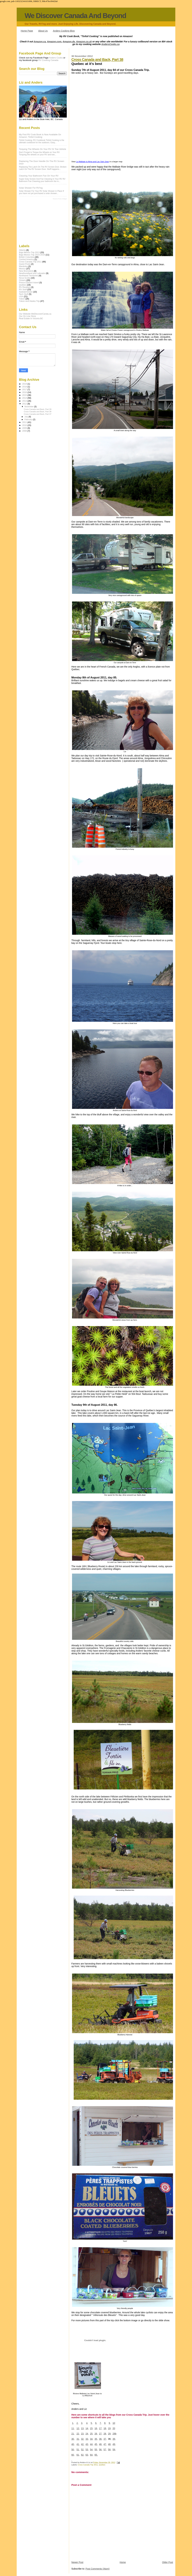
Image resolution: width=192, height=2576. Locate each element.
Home (123, 2562)
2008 (25, 431)
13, (82, 2428)
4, (87, 2423)
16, (96, 2428)
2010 (25, 425)
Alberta (22, 250)
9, (110, 2423)
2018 (25, 387)
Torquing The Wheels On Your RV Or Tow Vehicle (42, 149)
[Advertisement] (35, 221)
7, (101, 2423)
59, (114, 2449)
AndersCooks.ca (110, 44)
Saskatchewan (26, 292)
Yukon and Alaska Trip (29, 301)
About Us (43, 30)
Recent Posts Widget (60, 199)
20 (114, 2428)
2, (77, 2423)
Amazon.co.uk (84, 41)
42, (82, 2444)
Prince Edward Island (29, 282)
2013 (25, 401)
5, (92, 2423)
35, (96, 2439)
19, (109, 2428)
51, (78, 2449)
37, (105, 2439)
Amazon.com (54, 41)
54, (91, 2449)
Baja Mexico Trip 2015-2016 (32, 255)
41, (78, 2444)
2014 (25, 398)
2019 (25, 384)
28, (105, 2433)
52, (82, 2449)
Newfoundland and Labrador (32, 273)
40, (73, 2444)
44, (91, 2444)
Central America (26, 259)
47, (105, 2444)
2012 (25, 404)
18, (105, 2428)
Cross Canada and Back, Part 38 (97, 59)
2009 (25, 428)
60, (73, 2454)
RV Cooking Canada (48, 60)
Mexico (22, 269)
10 (114, 2423)
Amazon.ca (40, 41)
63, (87, 2454)
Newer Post (77, 2562)
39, (114, 2439)
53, (87, 2449)
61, (78, 2454)
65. (96, 2454)
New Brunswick (26, 271)
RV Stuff (23, 289)
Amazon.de (69, 41)
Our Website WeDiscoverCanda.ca (35, 314)
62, (82, 2454)
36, (100, 2439)
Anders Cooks (56, 57)
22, (78, 2433)
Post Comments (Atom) (98, 2568)
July (26, 417)
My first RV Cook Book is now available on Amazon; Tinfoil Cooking (40, 135)
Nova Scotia (24, 278)
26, (96, 2433)
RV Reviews (24, 287)
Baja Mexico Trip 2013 (29, 252)
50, (73, 2449)
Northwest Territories (28, 275)
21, (73, 2433)
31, (78, 2439)
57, (105, 2449)
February (28, 419)
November (29, 406)
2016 (25, 392)
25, (91, 2433)
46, (100, 2444)
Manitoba (23, 266)
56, (100, 2449)
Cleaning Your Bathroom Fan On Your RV (38, 175)
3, (82, 2423)
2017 (25, 389)
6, (96, 2423)
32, (82, 2439)
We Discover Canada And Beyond (75, 16)
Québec (102, 2465)
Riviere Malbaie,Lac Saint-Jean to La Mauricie (87, 2395)
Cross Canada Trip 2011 (88, 2465)
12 (78, 2428)
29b (114, 2433)
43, (87, 2444)
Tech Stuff (23, 294)
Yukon (22, 299)
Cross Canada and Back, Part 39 (37, 409)
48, (109, 2444)
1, (73, 2423)
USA (21, 296)
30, (73, 2439)
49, (114, 2444)
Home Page (27, 30)
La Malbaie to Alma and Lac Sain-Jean (92, 161)
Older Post (167, 2562)
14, (87, 2428)
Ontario (22, 280)
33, (87, 2439)
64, (91, 2454)
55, (96, 2449)
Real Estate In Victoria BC (31, 318)
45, (96, 2444)
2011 (25, 422)
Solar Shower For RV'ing (30, 188)
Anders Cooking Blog (64, 30)
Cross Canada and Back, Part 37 (37, 414)
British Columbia (26, 257)
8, (105, 2423)
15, (91, 2428)
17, (100, 2428)
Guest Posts (24, 264)
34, (91, 2439)
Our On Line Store (27, 316)
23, (82, 2433)
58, (109, 2449)
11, (73, 2428)
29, (109, 2433)
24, (87, 2433)
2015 (25, 395)
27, (100, 2433)
